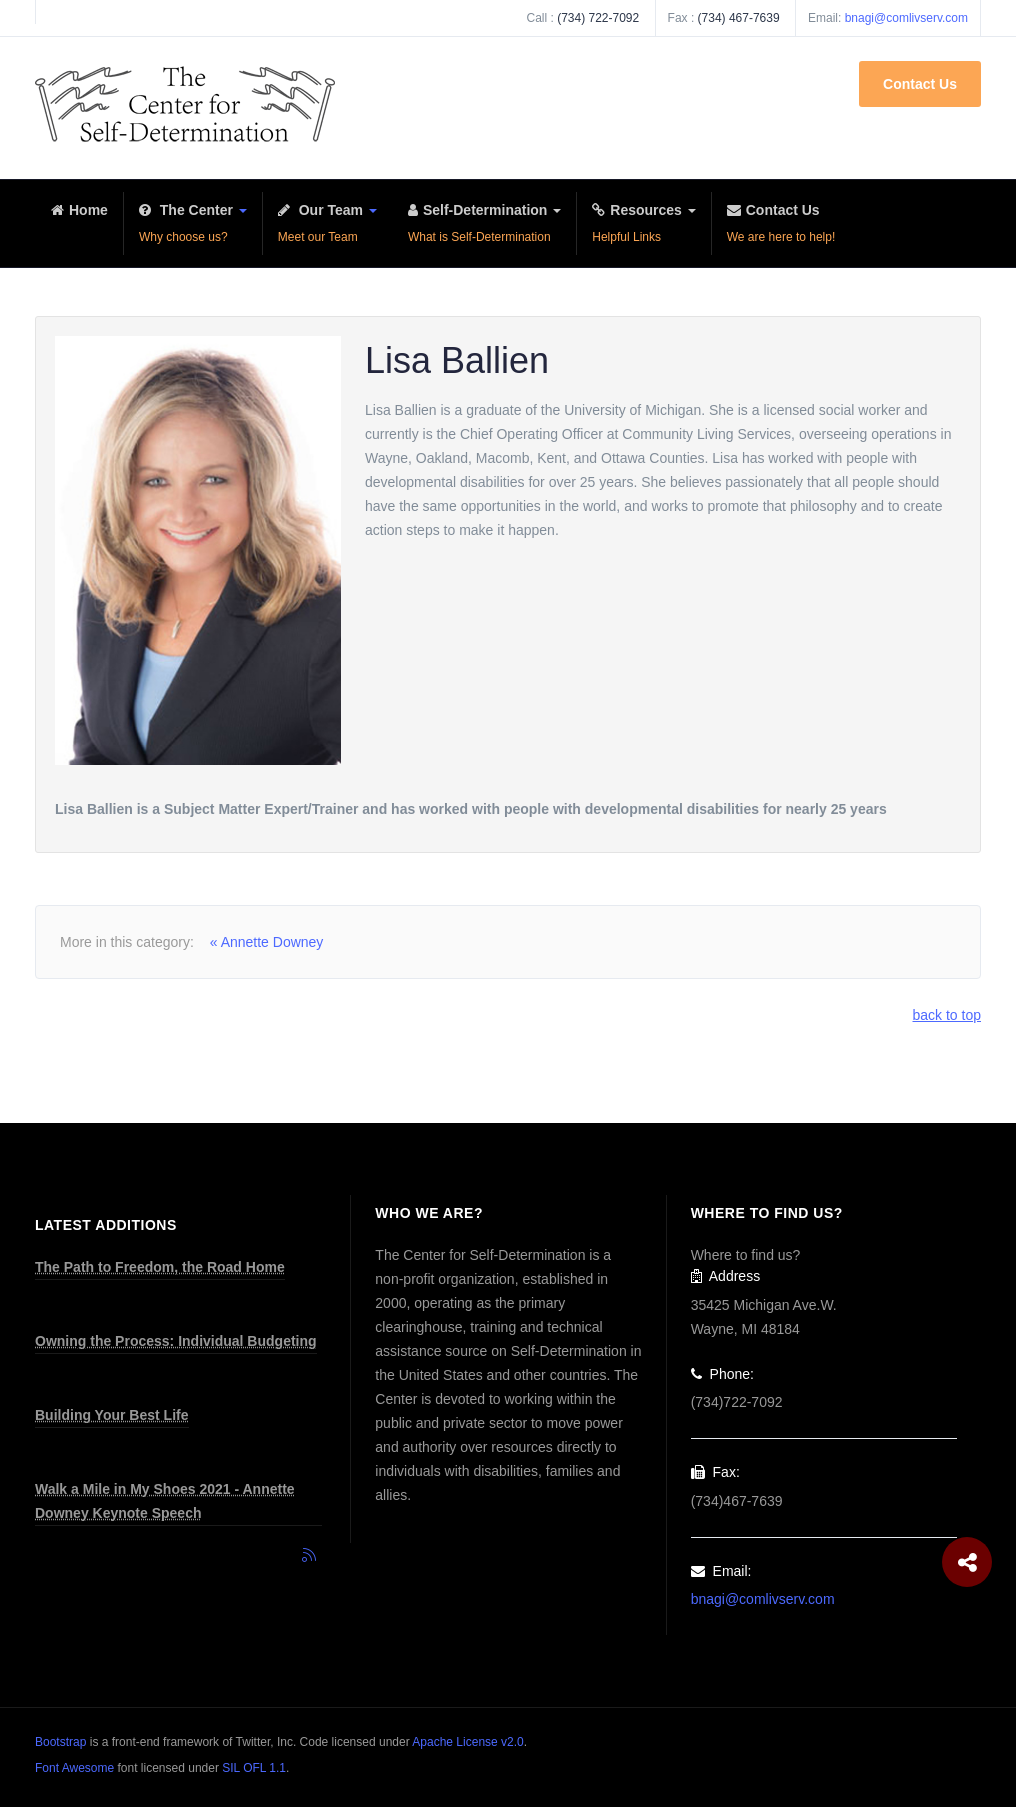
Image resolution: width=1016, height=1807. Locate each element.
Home (79, 225)
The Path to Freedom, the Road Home (160, 1267)
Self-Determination (484, 225)
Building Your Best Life (112, 1415)
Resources (643, 225)
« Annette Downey (267, 942)
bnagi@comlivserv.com (906, 18)
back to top (947, 1015)
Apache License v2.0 (467, 1742)
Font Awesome (74, 1768)
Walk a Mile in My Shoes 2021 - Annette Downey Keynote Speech (165, 1501)
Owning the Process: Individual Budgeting (176, 1341)
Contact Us (920, 84)
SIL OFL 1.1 (254, 1768)
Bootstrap (60, 1742)
